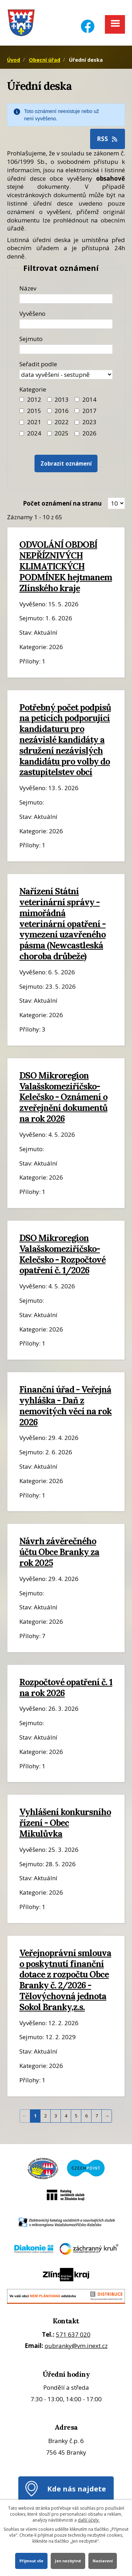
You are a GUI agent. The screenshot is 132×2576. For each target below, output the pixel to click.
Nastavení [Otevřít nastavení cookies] (103, 2560)
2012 (34, 399)
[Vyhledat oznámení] (66, 464)
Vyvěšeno (32, 313)
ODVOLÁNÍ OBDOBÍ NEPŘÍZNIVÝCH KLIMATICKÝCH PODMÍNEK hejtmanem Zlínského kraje (65, 566)
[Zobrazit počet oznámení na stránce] (116, 503)
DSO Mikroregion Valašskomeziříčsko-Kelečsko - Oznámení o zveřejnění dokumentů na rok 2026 (63, 1097)
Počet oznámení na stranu (62, 503)
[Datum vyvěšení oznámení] (66, 324)
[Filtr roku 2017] (77, 410)
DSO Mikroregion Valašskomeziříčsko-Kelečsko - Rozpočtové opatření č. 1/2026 (62, 1254)
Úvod (13, 59)
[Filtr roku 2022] (49, 422)
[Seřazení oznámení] (66, 374)
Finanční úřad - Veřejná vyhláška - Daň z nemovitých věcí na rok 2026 (65, 1405)
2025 (62, 433)
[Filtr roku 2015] (21, 410)
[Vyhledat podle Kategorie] (77, 433)
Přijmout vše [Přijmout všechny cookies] (31, 2560)
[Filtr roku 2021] (21, 422)
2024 (34, 433)
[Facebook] (87, 22)
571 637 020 (73, 2334)
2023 (89, 422)
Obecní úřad (44, 59)
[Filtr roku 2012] (21, 399)
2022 (62, 422)
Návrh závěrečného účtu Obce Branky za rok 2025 (59, 1551)
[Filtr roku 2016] (49, 410)
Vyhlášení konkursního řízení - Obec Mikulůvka (65, 1822)
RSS (108, 139)
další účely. (89, 2520)
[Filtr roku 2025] (49, 433)
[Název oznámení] (66, 298)
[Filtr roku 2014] (77, 399)
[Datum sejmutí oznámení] (66, 349)
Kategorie (32, 389)
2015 (34, 411)
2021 (34, 422)
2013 (62, 399)
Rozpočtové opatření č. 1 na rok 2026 (65, 1687)
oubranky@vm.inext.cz (76, 2346)
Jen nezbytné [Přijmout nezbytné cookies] (68, 2560)
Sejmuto (31, 339)
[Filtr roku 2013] (49, 399)
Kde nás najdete (76, 2489)
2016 (62, 411)
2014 (89, 399)
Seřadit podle (38, 364)
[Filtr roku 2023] (77, 422)
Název (27, 288)
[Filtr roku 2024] (21, 433)
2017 (89, 411)
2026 (89, 433)
